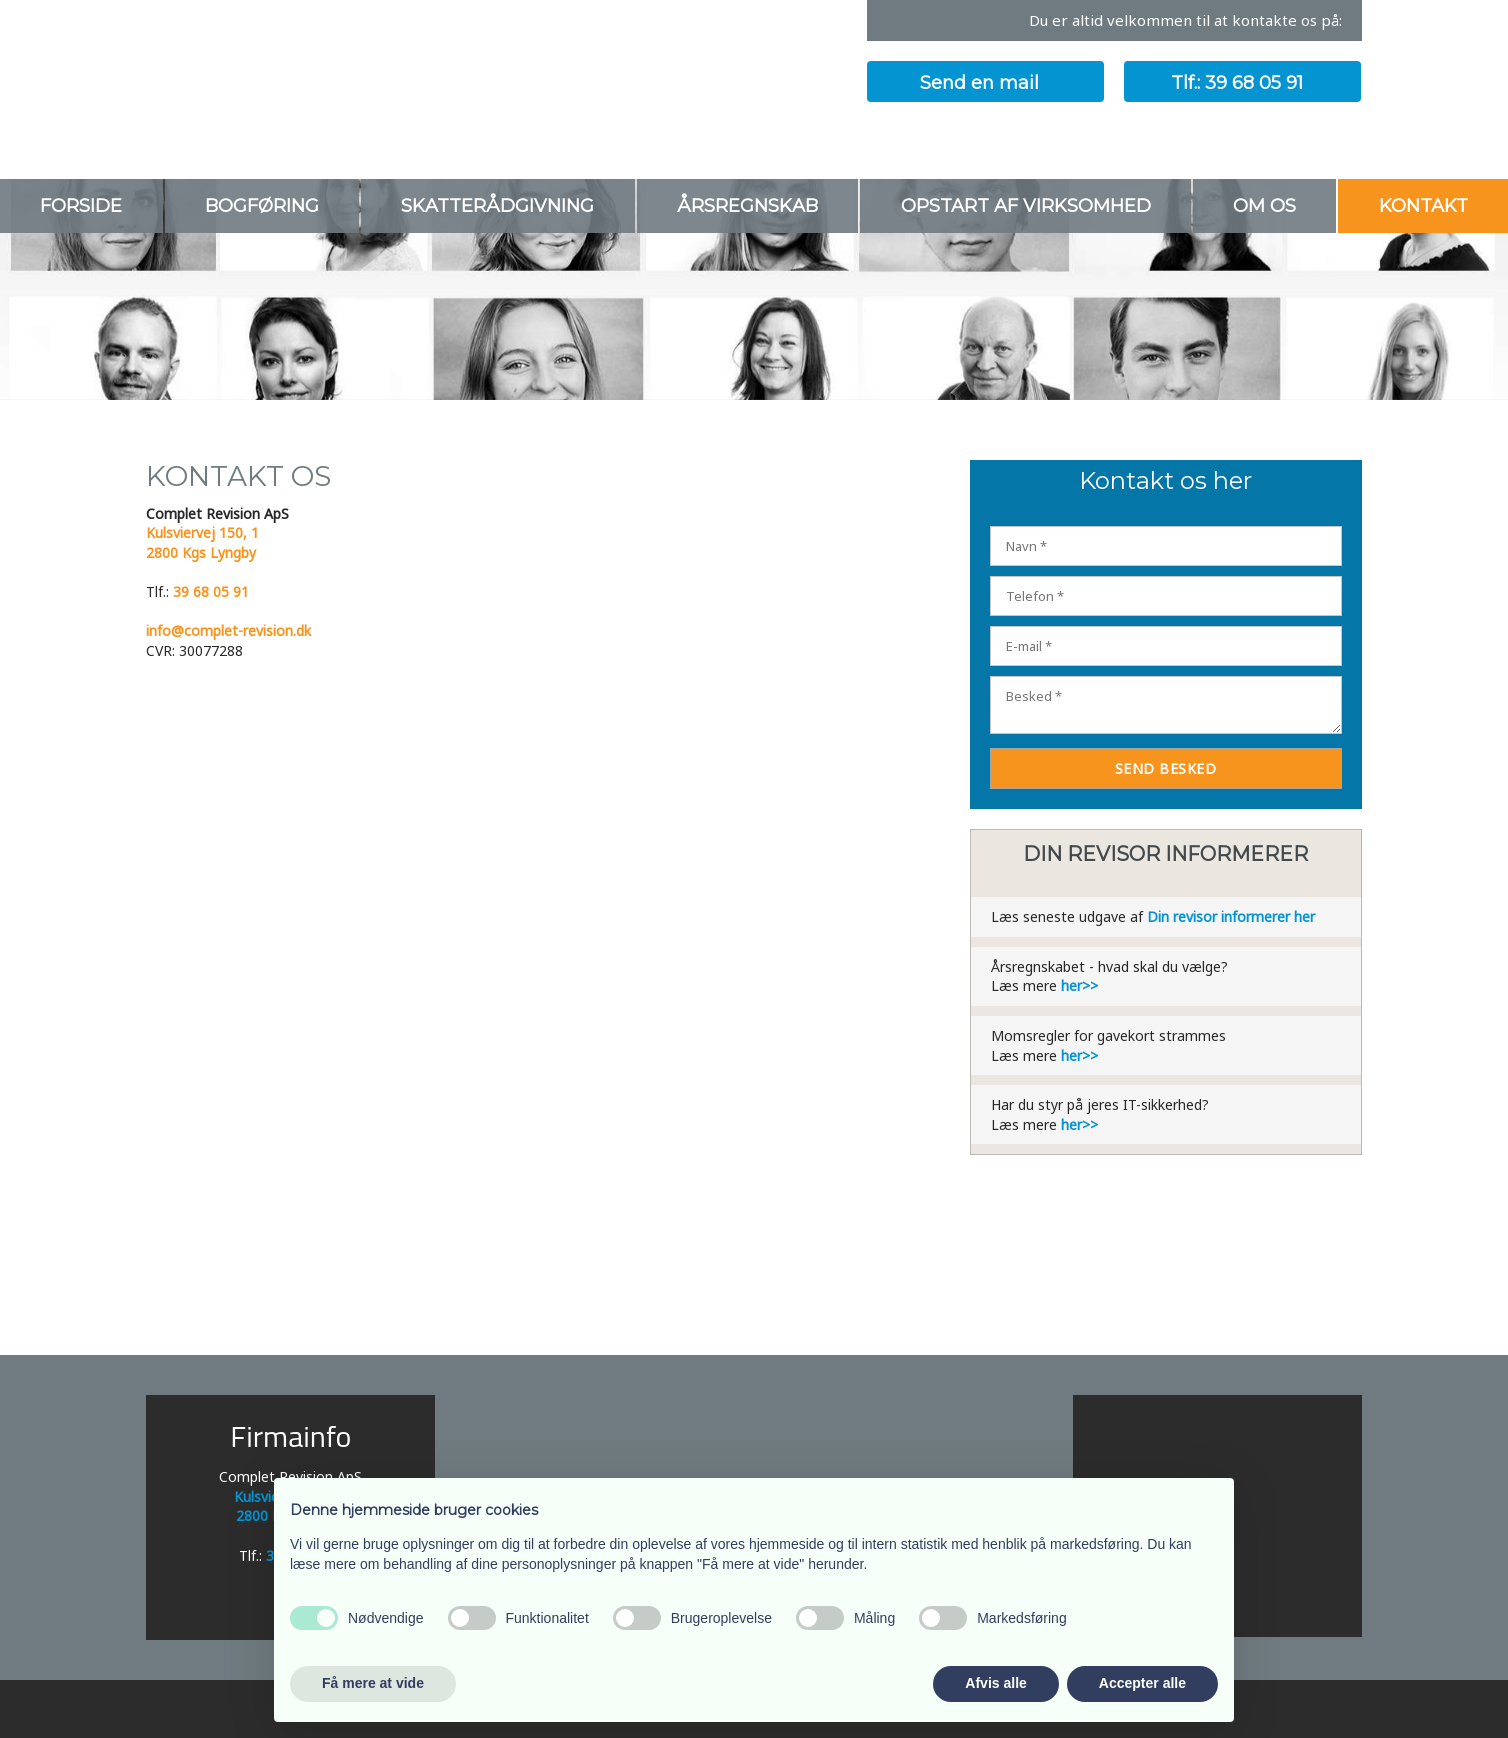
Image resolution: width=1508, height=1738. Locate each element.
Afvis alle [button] (995, 1683)
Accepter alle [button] (1142, 1683)
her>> (1079, 985)
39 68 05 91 (211, 591)
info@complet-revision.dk (228, 630)
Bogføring (262, 206)
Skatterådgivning (497, 206)
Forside (81, 206)
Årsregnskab (747, 206)
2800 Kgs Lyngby (201, 552)
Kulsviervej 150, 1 (202, 532)
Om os (1264, 206)
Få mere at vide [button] (373, 1683)
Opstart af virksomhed (1026, 206)
